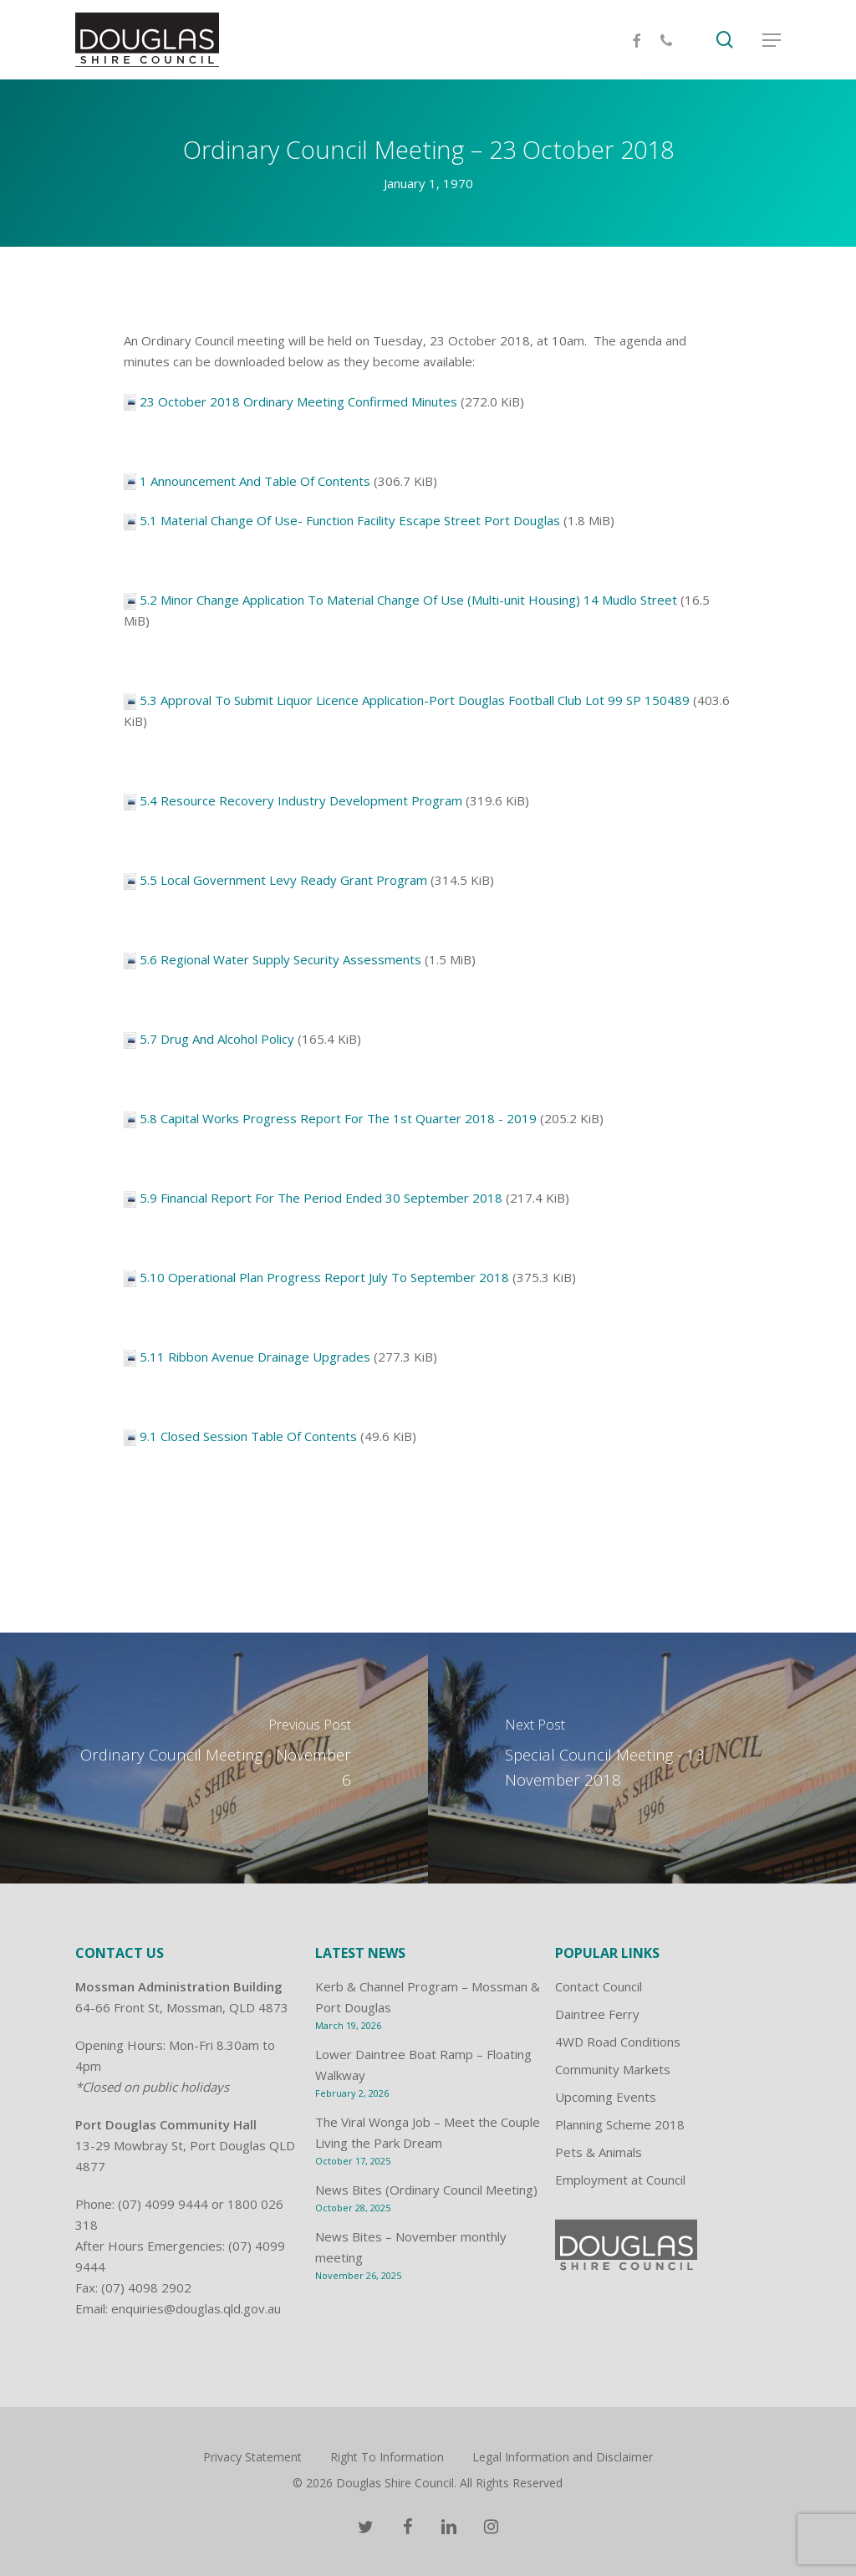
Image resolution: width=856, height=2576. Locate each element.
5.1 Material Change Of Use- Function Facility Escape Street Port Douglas (350, 520)
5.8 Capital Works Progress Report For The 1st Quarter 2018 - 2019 (338, 1118)
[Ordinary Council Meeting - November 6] (214, 1758)
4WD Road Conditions (617, 2041)
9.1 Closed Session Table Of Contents (248, 1436)
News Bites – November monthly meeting (411, 2247)
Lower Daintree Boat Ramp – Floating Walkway (423, 2064)
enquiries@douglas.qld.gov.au (196, 2308)
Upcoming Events (605, 2096)
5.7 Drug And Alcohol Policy (217, 1038)
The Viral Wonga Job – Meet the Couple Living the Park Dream (427, 2132)
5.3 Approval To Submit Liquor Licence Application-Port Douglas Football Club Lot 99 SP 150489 (415, 700)
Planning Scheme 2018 (620, 2124)
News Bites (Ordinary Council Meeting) (426, 2189)
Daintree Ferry (597, 2014)
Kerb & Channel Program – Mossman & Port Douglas (427, 1997)
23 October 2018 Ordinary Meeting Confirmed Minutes (298, 401)
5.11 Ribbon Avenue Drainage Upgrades (255, 1356)
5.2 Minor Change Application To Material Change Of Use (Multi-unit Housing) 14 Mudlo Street (408, 599)
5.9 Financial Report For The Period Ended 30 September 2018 (321, 1197)
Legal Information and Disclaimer (562, 2457)
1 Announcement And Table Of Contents (255, 481)
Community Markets (612, 2069)
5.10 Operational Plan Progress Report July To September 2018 (324, 1277)
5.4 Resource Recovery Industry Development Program (301, 800)
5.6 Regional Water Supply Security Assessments (280, 959)
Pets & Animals (598, 2152)
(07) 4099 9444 (163, 2203)
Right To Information (387, 2457)
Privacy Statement (252, 2457)
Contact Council (598, 1986)
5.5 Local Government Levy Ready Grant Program (283, 879)
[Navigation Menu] (771, 40)
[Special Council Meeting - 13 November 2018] (642, 1758)
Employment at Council (620, 2179)
